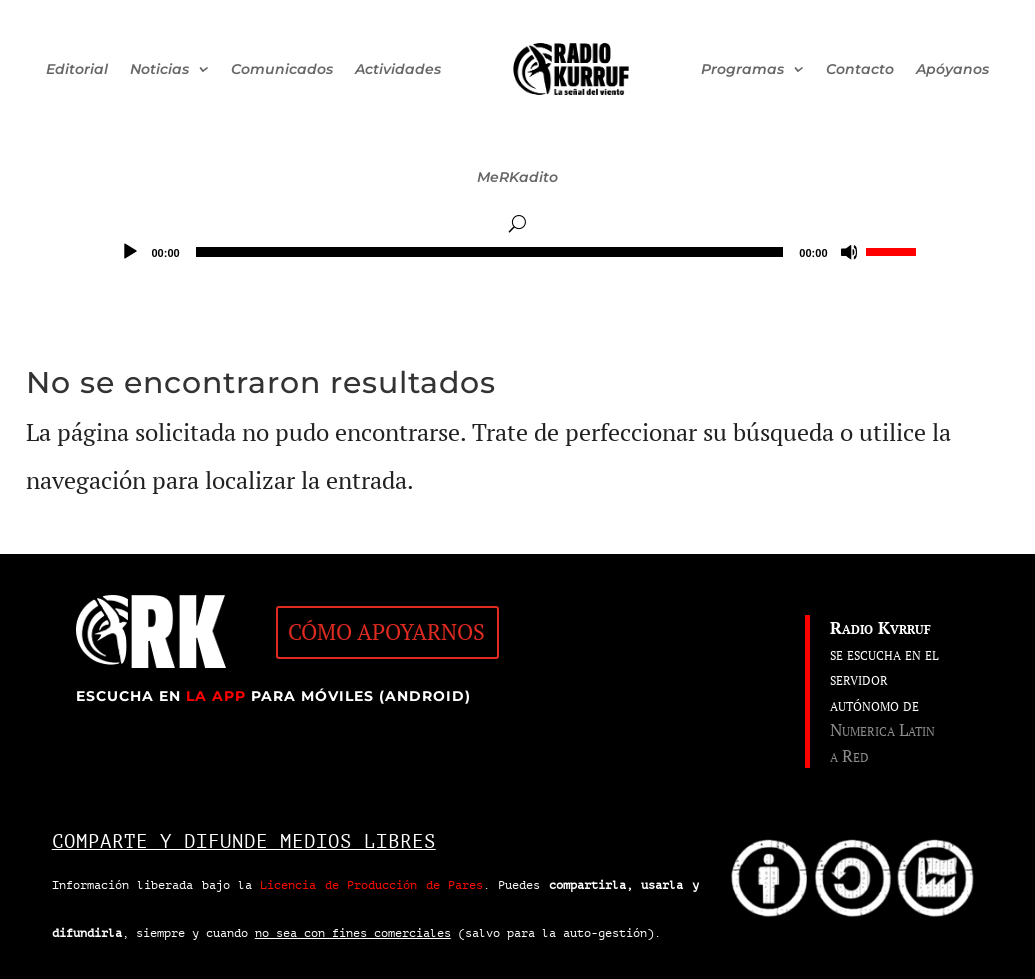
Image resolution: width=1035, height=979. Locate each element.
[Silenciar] (850, 252)
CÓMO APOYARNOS (386, 632)
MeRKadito (517, 177)
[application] (518, 252)
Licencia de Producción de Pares (371, 885)
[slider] (490, 252)
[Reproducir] (130, 252)
